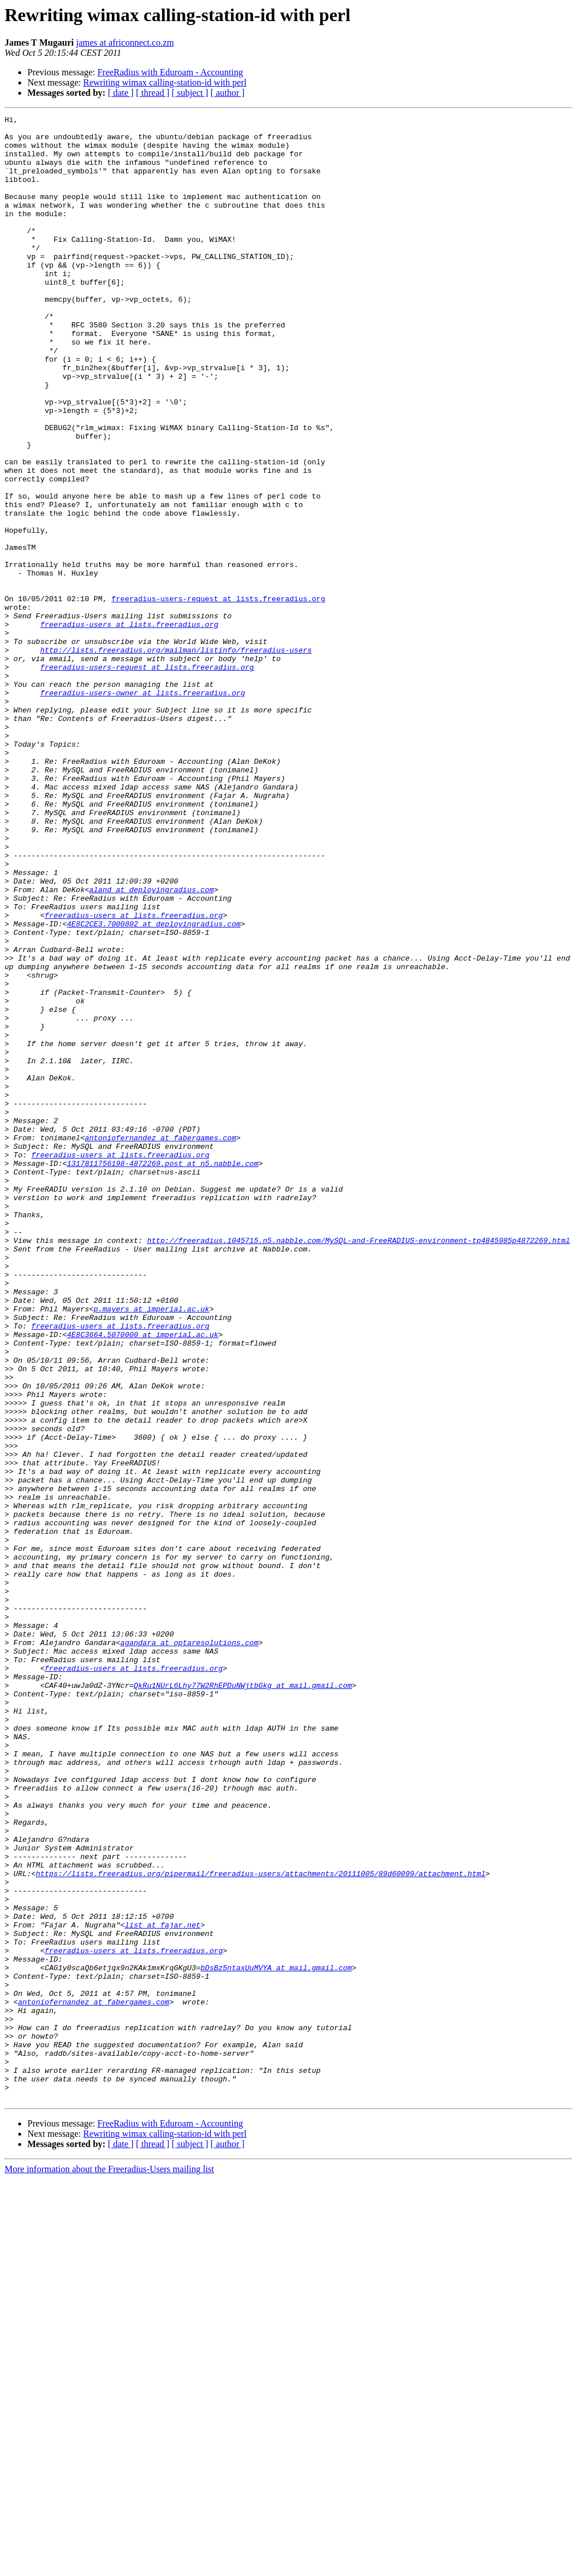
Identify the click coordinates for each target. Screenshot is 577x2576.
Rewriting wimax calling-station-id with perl (165, 82)
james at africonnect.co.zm (124, 42)
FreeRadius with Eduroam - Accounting (170, 72)
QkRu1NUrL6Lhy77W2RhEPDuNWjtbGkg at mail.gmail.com (243, 2000)
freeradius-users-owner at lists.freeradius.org (142, 809)
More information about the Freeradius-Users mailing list (109, 2566)
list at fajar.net (163, 2287)
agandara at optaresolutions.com (189, 1948)
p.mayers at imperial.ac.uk (151, 1548)
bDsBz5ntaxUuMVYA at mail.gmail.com (276, 2339)
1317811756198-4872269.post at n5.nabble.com (162, 1373)
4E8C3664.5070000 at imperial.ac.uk (142, 1579)
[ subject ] (190, 93)
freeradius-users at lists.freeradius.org (129, 727)
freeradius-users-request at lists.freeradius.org (218, 696)
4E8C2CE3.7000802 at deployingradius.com (153, 1086)
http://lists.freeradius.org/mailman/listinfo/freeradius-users (176, 757)
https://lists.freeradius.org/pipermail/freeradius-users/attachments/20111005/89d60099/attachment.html (261, 2226)
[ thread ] (153, 93)
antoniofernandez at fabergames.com (160, 1343)
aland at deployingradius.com (151, 1045)
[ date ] (121, 93)
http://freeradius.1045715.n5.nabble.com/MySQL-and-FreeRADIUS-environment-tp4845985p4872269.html (358, 1466)
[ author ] (228, 93)
